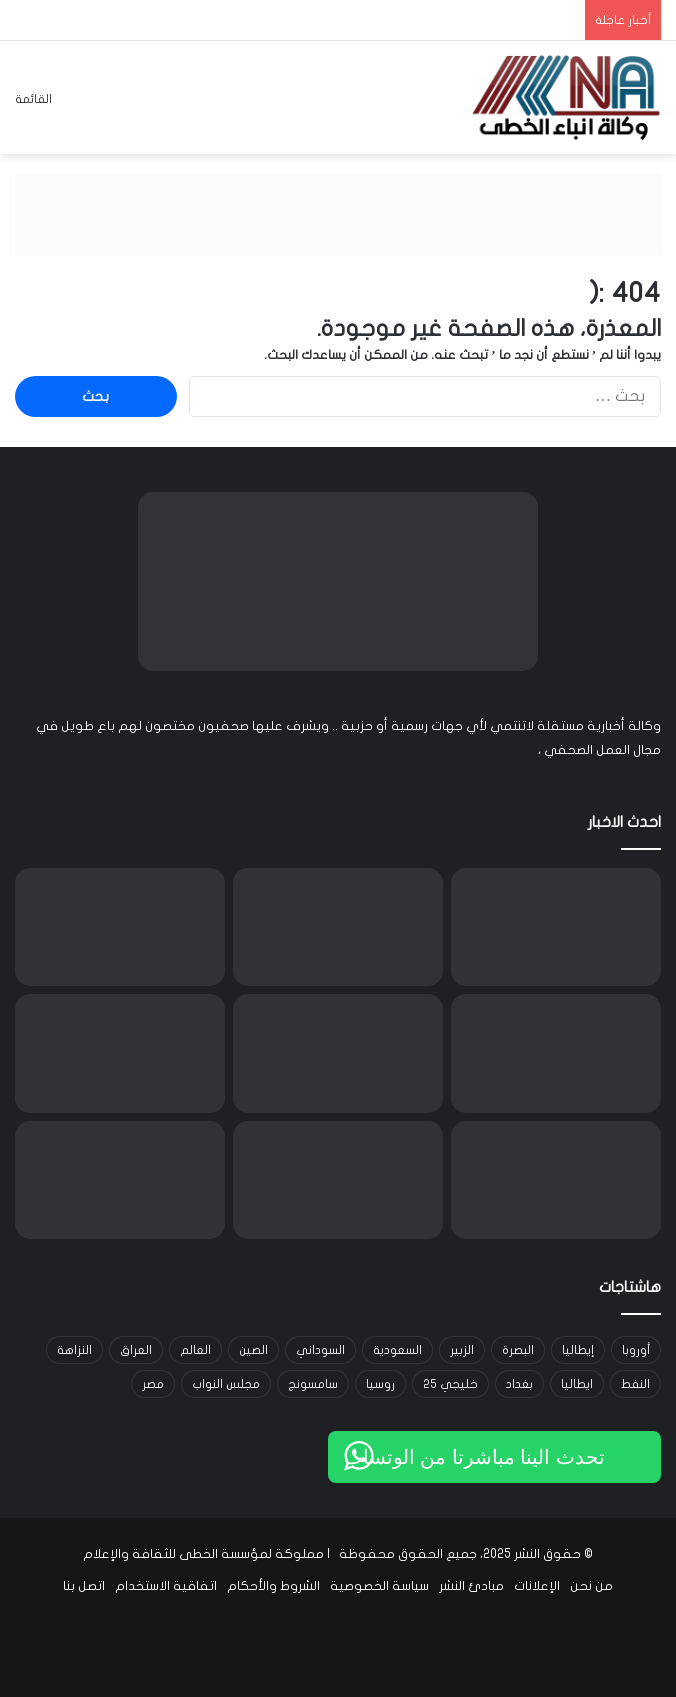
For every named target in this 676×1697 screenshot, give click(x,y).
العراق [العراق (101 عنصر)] (136, 1350)
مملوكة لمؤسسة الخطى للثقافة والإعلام (203, 1554)
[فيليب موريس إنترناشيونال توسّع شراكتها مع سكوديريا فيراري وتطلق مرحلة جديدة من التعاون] (338, 1053)
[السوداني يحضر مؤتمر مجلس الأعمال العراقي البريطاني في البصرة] (338, 1180)
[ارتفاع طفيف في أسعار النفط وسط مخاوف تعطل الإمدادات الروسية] (556, 1180)
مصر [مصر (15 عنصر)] (153, 1384)
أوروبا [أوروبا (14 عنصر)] (636, 1350)
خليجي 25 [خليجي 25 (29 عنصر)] (450, 1384)
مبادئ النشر (471, 1586)
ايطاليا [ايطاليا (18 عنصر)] (577, 1384)
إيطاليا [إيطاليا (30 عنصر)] (578, 1350)
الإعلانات (537, 1586)
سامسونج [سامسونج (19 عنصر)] (313, 1384)
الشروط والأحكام (273, 1586)
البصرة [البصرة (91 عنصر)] (518, 1350)
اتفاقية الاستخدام (166, 1586)
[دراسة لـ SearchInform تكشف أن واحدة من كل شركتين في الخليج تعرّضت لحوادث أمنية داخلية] (120, 1053)
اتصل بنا (84, 1586)
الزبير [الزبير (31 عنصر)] (462, 1350)
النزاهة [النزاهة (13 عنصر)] (74, 1350)
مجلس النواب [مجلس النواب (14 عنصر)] (226, 1384)
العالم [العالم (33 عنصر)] (195, 1350)
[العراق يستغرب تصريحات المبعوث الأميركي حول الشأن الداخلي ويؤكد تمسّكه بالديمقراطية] (120, 927)
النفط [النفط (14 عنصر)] (635, 1384)
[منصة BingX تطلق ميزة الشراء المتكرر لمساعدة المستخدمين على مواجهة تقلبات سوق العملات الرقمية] (556, 1053)
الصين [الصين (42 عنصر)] (253, 1350)
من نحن (591, 1586)
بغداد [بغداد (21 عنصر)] (519, 1384)
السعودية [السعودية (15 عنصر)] (397, 1350)
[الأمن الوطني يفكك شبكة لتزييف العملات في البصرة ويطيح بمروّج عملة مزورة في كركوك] (556, 927)
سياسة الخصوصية (379, 1586)
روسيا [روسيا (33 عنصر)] (380, 1384)
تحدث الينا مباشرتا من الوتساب (474, 1457)
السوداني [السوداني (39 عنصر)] (320, 1350)
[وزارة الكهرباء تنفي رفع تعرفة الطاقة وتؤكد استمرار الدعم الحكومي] (338, 927)
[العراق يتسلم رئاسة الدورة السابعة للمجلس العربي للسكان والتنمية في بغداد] (120, 1180)
